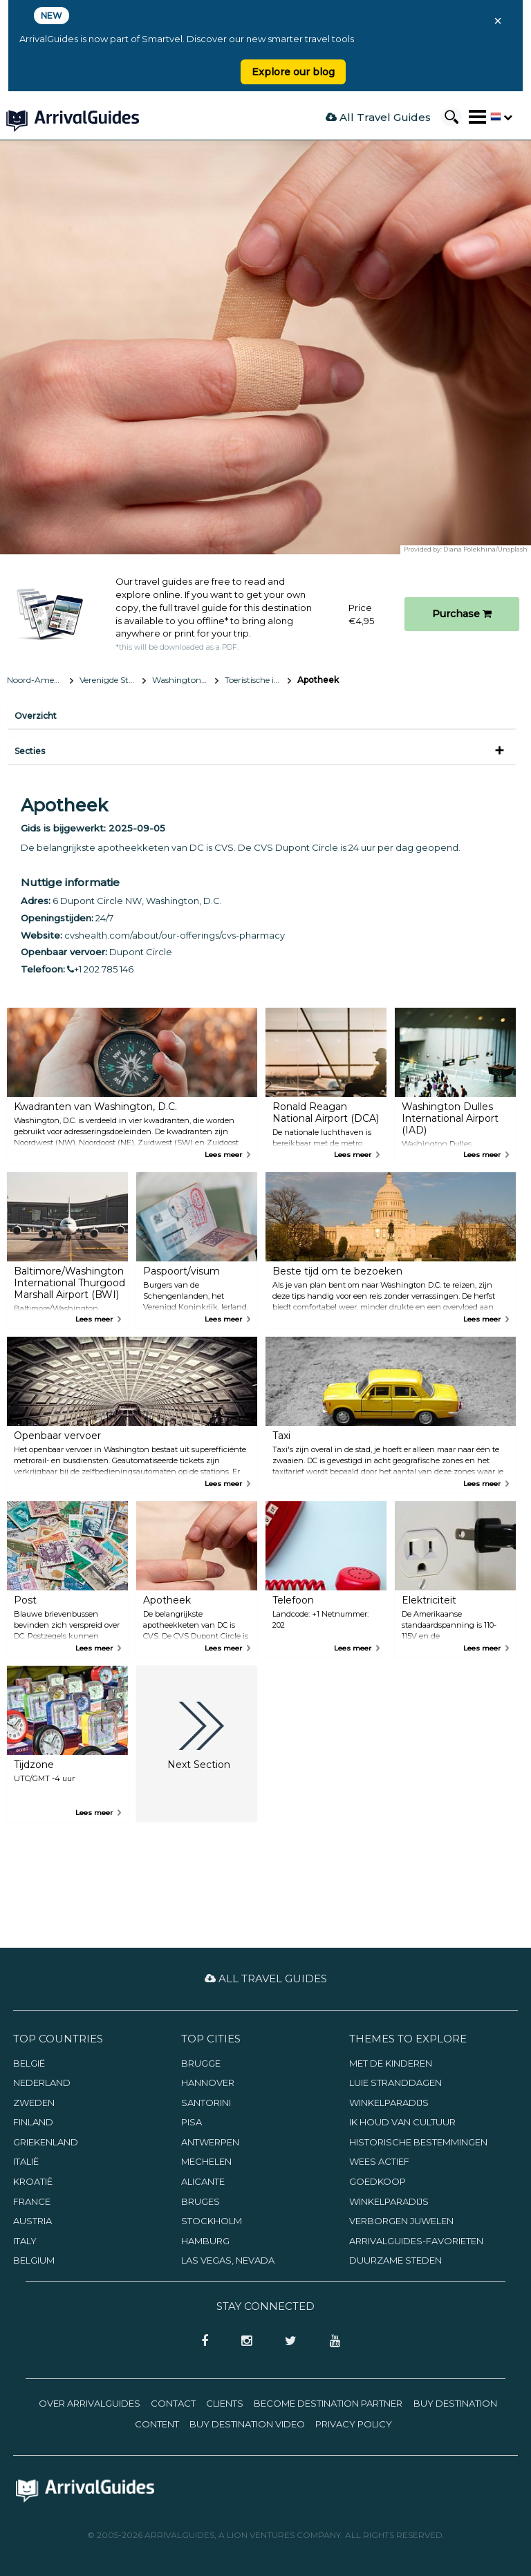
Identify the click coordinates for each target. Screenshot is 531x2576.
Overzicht (36, 716)
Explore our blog (293, 72)
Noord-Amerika (38, 680)
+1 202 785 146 (100, 969)
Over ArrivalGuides (89, 2403)
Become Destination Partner (328, 2403)
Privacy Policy (353, 2423)
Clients (224, 2403)
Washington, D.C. (185, 680)
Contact (173, 2403)
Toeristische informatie (258, 680)
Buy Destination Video (247, 2423)
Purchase (462, 614)
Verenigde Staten (113, 680)
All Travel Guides (378, 117)
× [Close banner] (498, 21)
